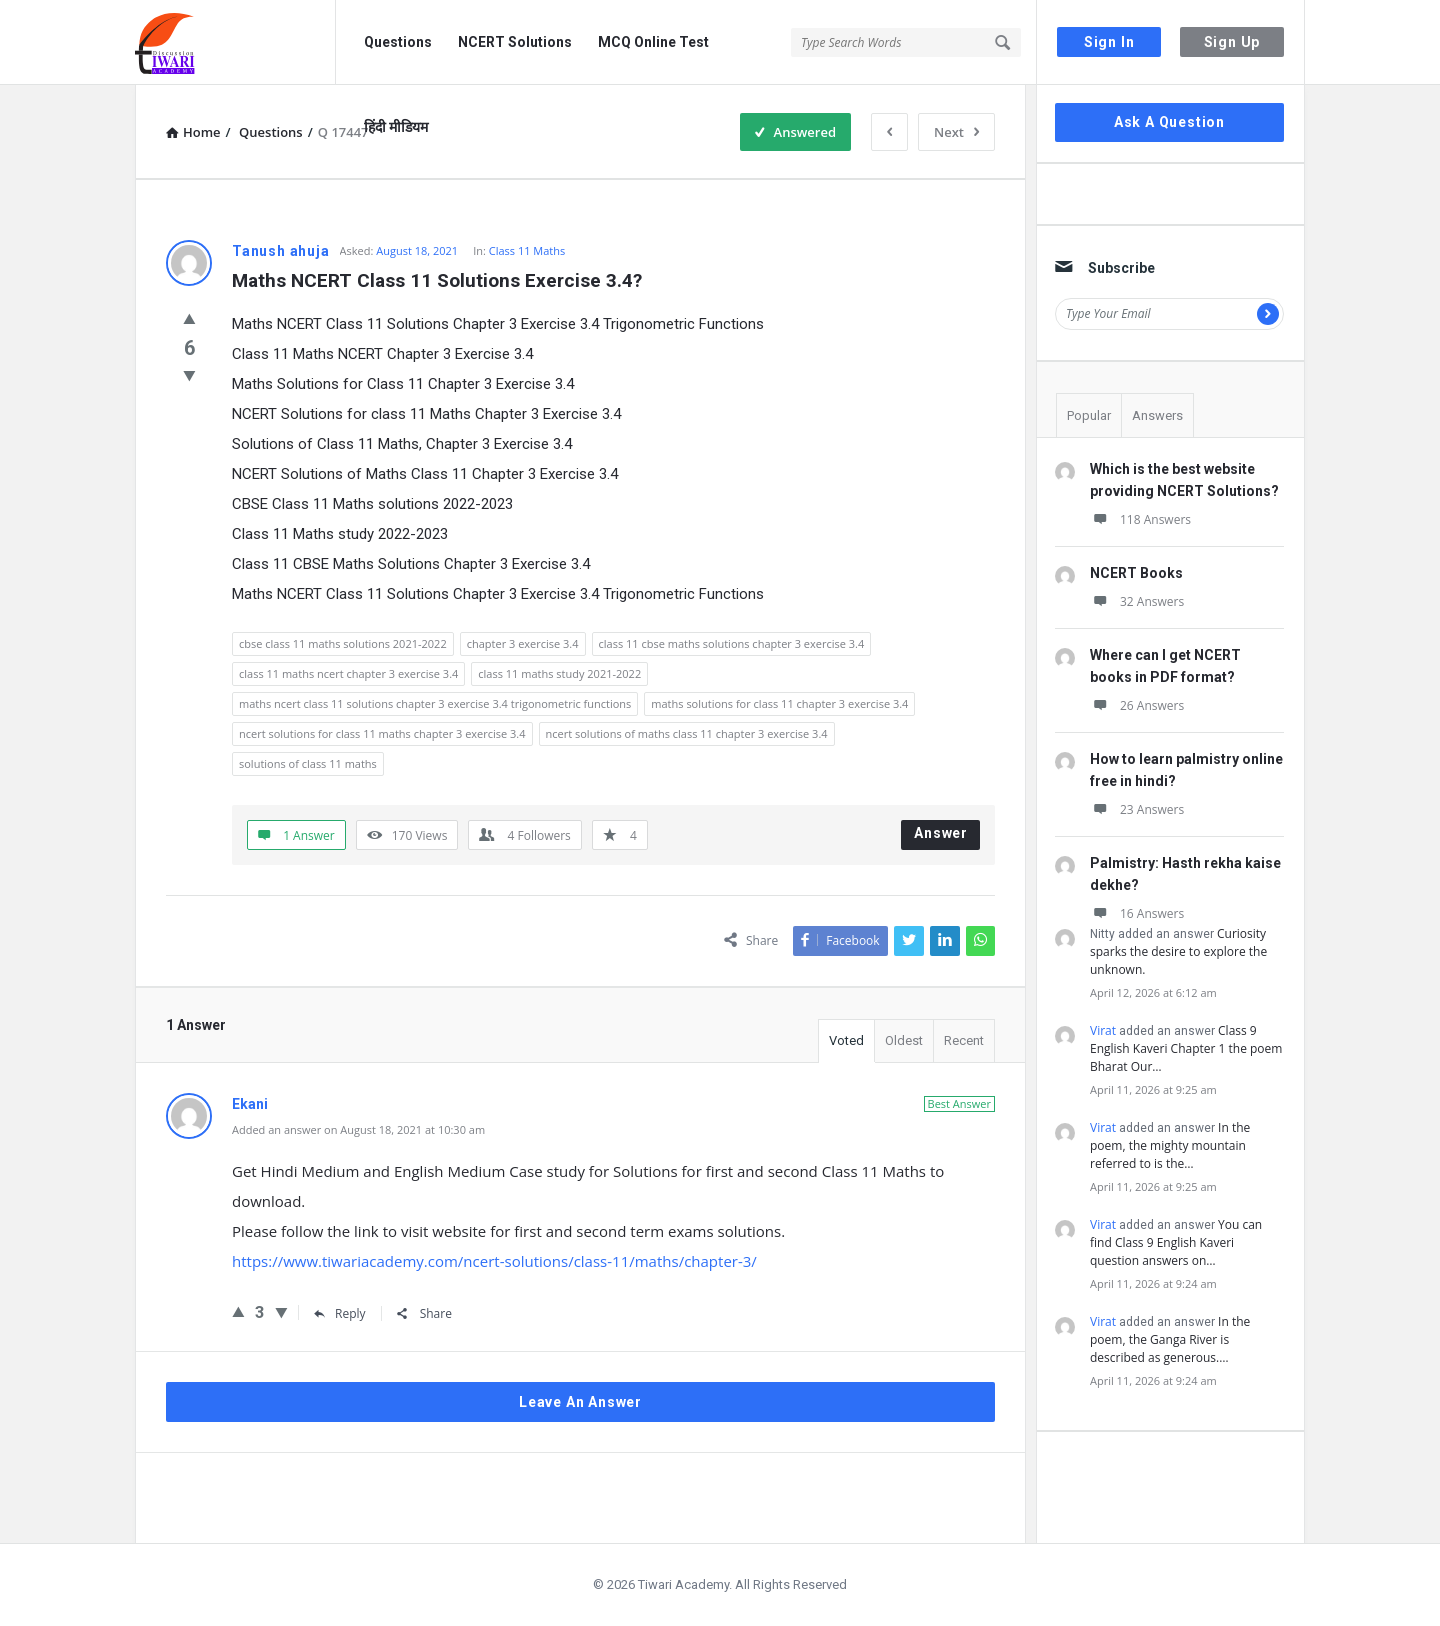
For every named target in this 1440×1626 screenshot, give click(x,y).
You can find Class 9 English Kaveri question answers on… (1176, 1242)
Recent (964, 1040)
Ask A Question (1169, 122)
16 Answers (1137, 913)
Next (956, 132)
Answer (941, 833)
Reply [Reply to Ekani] (340, 1313)
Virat (1103, 1030)
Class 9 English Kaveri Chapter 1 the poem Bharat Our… (1186, 1048)
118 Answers (1140, 519)
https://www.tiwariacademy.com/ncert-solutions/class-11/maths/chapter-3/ (494, 1261)
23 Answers (1137, 809)
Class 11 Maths (527, 250)
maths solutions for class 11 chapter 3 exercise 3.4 (779, 703)
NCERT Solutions (515, 42)
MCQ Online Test (653, 42)
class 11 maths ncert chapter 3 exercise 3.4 (348, 673)
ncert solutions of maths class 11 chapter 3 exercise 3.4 (687, 733)
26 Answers (1137, 705)
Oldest (904, 1040)
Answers (1157, 415)
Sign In (1109, 42)
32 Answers (1137, 601)
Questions (398, 42)
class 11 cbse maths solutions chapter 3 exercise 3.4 (732, 643)
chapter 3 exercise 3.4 (523, 643)
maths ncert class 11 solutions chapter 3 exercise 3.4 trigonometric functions (435, 703)
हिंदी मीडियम (396, 127)
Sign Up (1232, 42)
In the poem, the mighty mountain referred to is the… (1170, 1145)
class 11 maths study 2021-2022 (559, 673)
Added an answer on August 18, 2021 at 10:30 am (358, 1129)
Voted (846, 1040)
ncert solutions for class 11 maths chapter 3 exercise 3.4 (382, 733)
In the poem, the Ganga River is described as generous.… (1170, 1339)
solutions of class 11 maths (308, 763)
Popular (1089, 415)
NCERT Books (1136, 573)
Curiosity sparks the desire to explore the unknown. (1178, 951)
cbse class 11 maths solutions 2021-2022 (343, 643)
